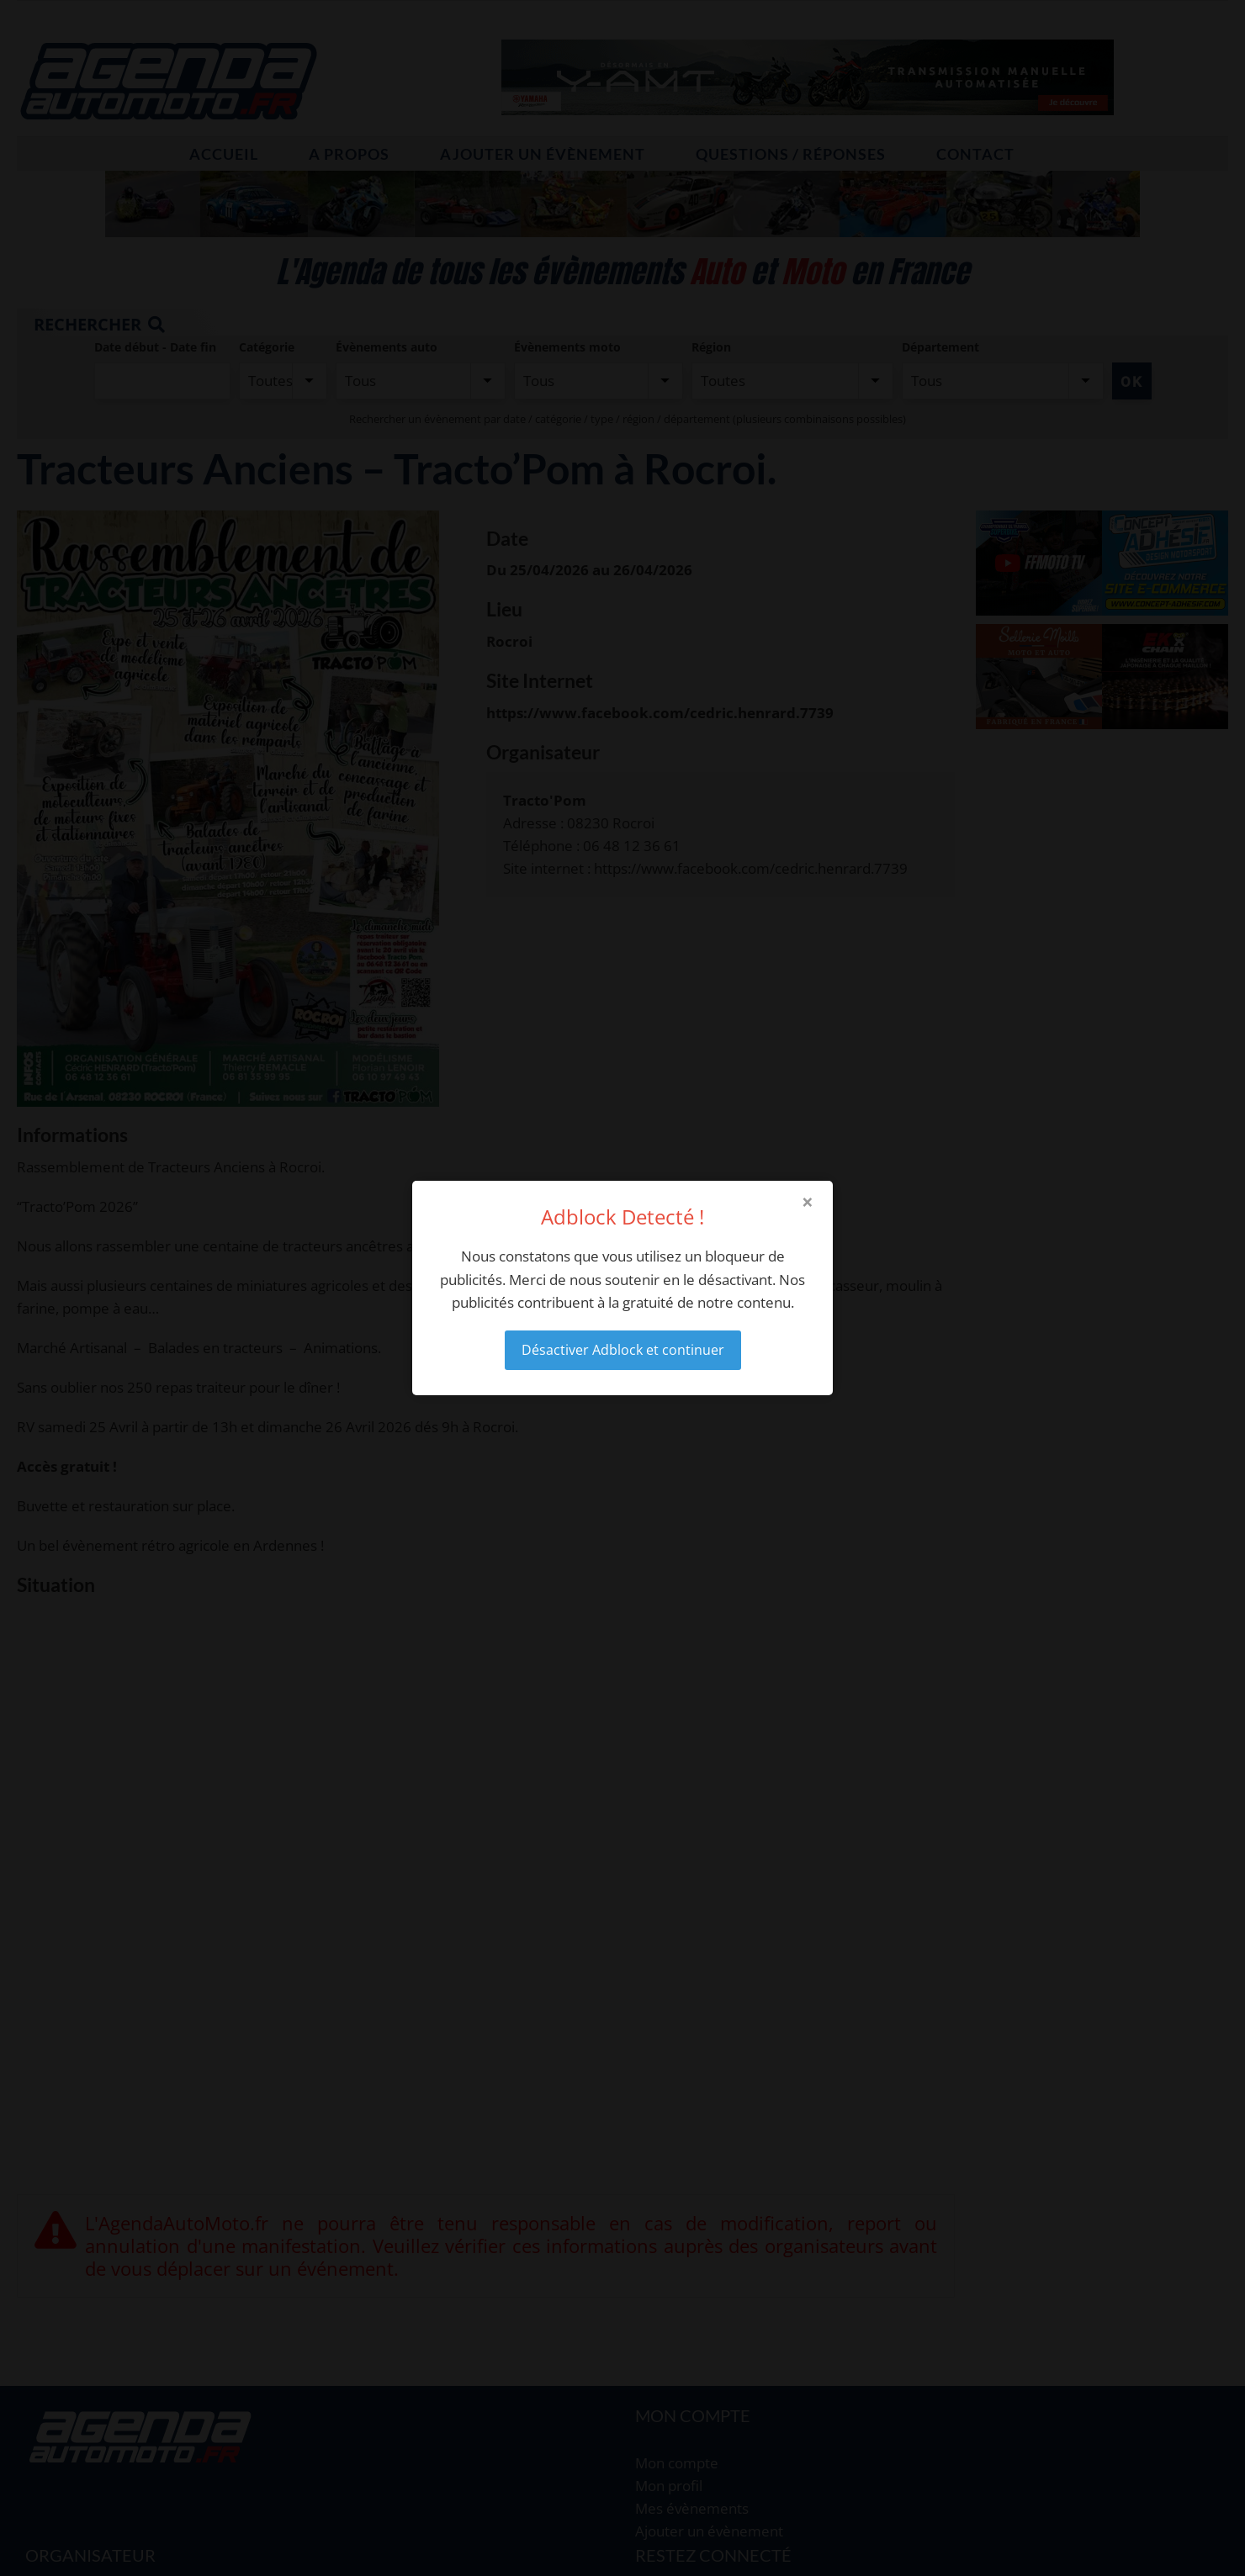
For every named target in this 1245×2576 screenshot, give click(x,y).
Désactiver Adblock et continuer (623, 1350)
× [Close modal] (807, 1201)
